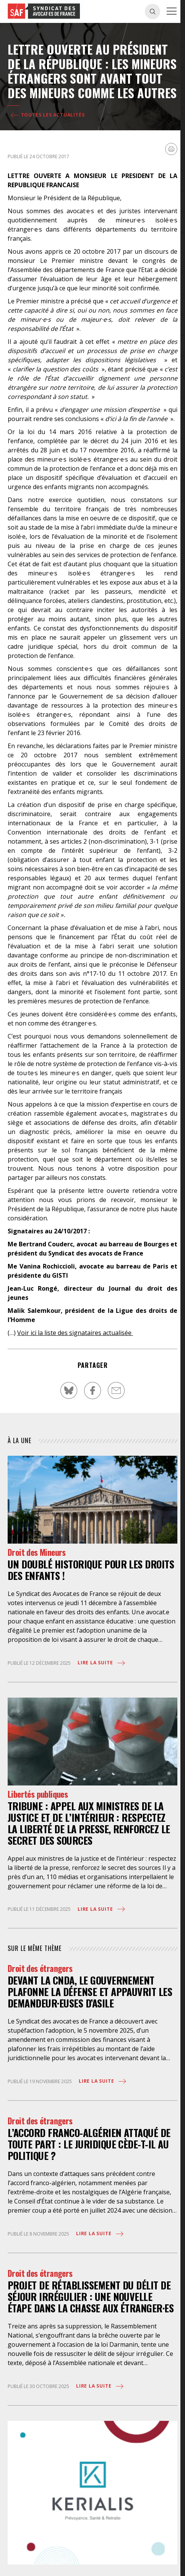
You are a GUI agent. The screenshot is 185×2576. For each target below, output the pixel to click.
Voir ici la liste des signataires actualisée (75, 1333)
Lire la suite (102, 1663)
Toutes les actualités (47, 115)
